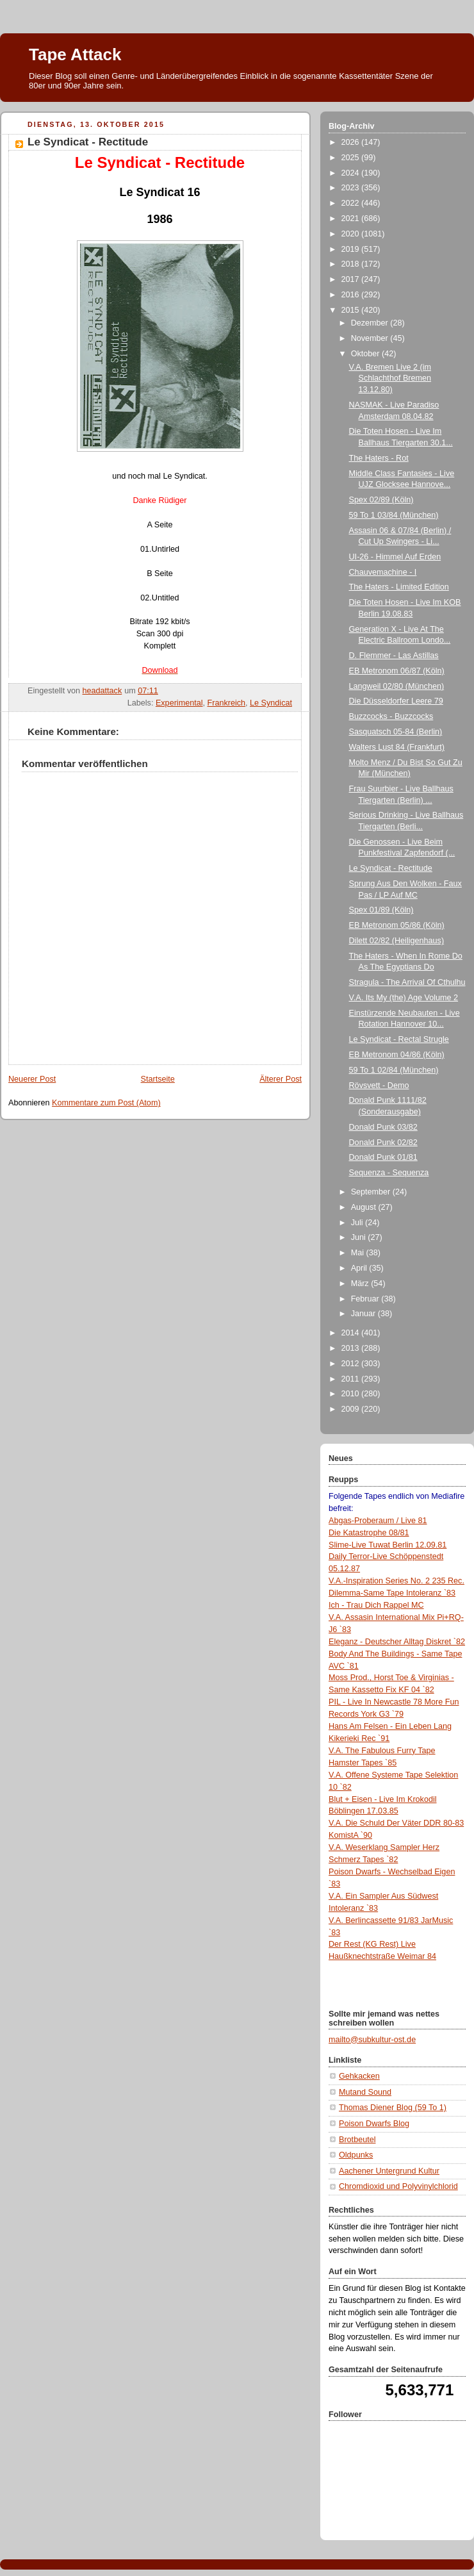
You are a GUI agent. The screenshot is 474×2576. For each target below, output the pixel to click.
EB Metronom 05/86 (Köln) (397, 925)
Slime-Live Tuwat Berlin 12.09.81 (387, 1544)
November (371, 338)
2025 (351, 157)
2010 (351, 1393)
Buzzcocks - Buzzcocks (391, 716)
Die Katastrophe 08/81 (369, 1532)
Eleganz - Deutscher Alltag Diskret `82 (397, 1641)
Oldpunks (356, 2155)
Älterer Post (280, 1079)
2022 (351, 203)
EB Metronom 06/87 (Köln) (397, 670)
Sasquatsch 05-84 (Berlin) (396, 731)
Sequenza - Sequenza (389, 1172)
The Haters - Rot (379, 458)
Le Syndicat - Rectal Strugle (399, 1039)
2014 (351, 1332)
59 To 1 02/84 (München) (394, 1070)
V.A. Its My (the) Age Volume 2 (404, 997)
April (360, 1268)
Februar (366, 1298)
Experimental (179, 702)
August (365, 1207)
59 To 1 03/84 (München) (394, 515)
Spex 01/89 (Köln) (381, 909)
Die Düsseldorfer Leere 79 (396, 701)
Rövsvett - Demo (379, 1085)
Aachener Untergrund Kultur (389, 2171)
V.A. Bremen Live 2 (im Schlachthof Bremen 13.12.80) (390, 378)
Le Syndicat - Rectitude (390, 868)
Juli (358, 1222)
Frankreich (227, 702)
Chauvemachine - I (383, 572)
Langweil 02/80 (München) (397, 686)
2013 (351, 1348)
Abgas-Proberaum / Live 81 (378, 1520)
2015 (351, 310)
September (372, 1191)
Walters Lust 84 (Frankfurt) (397, 747)
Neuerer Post (32, 1079)
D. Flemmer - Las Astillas (394, 655)
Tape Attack (75, 54)
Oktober (366, 353)
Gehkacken (359, 2076)
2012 (351, 1363)
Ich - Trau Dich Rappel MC (376, 1605)
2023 (351, 187)
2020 (351, 233)
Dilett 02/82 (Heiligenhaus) (397, 940)
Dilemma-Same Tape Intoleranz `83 (392, 1593)
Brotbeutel (357, 2139)
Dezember (371, 322)
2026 (351, 142)
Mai (358, 1252)
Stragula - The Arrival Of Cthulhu (407, 982)
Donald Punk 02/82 (383, 1142)
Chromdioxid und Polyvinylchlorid (398, 2186)
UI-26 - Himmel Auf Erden (395, 556)
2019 (351, 249)
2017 (351, 279)
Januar (364, 1313)
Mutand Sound (365, 2092)
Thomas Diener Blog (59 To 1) (392, 2107)
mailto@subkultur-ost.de (372, 2039)
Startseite (158, 1079)
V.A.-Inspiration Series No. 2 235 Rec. (396, 1580)
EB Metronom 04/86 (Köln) (397, 1054)
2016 (351, 294)
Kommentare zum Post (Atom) (106, 1102)
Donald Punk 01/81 (383, 1157)
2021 (351, 218)
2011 (351, 1379)
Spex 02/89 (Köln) (381, 499)
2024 (351, 173)
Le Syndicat (271, 702)
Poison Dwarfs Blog (374, 2123)
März (361, 1283)
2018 (351, 264)
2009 (351, 1409)
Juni (359, 1237)
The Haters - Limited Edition (399, 586)
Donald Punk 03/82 (383, 1127)
